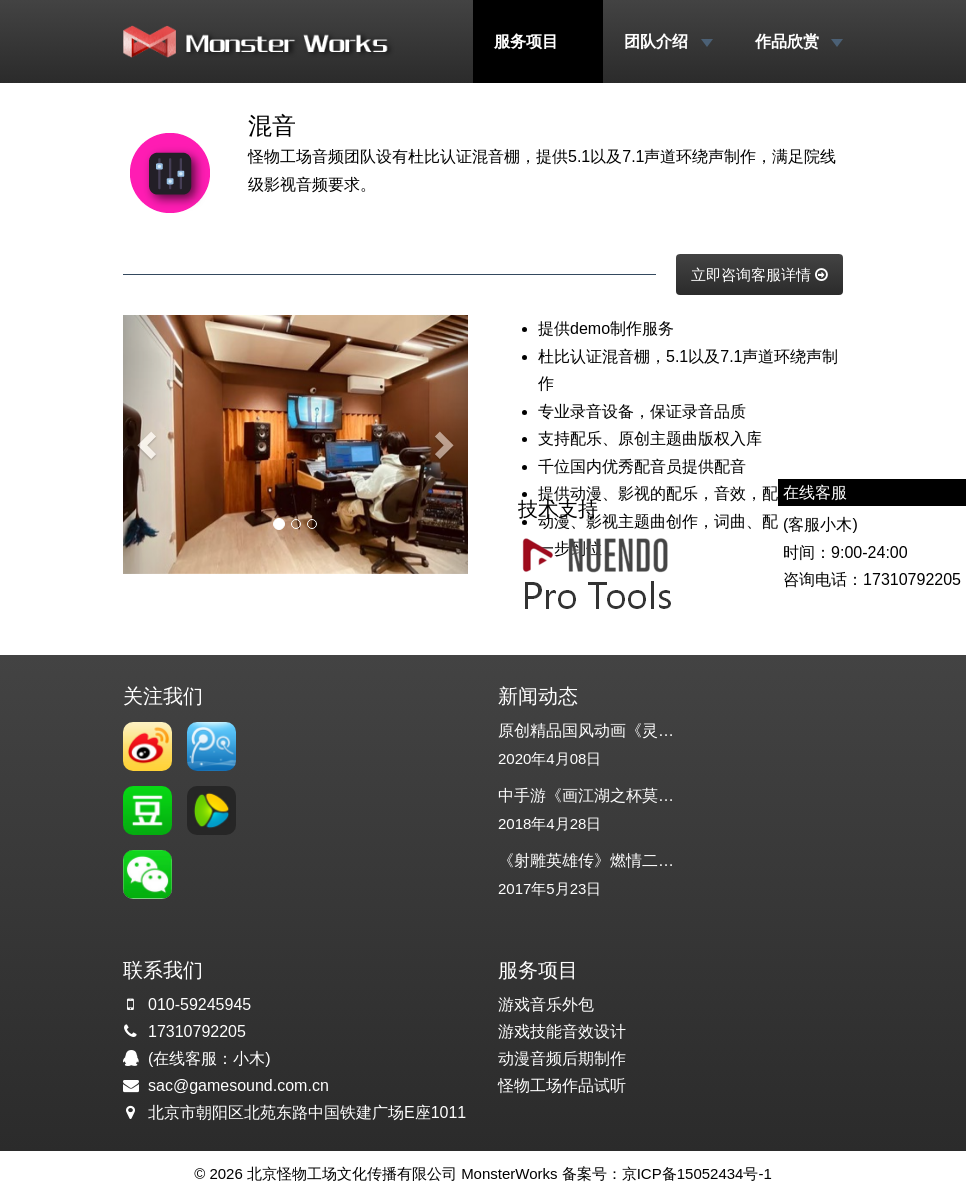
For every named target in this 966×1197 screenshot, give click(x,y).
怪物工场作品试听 (562, 1085)
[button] (149, 444)
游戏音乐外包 (546, 1004)
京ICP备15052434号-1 (697, 1173)
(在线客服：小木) (209, 1058)
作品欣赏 (799, 41)
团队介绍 (668, 41)
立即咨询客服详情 (759, 274)
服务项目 (538, 41)
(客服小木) (820, 524)
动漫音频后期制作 (562, 1058)
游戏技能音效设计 (562, 1031)
